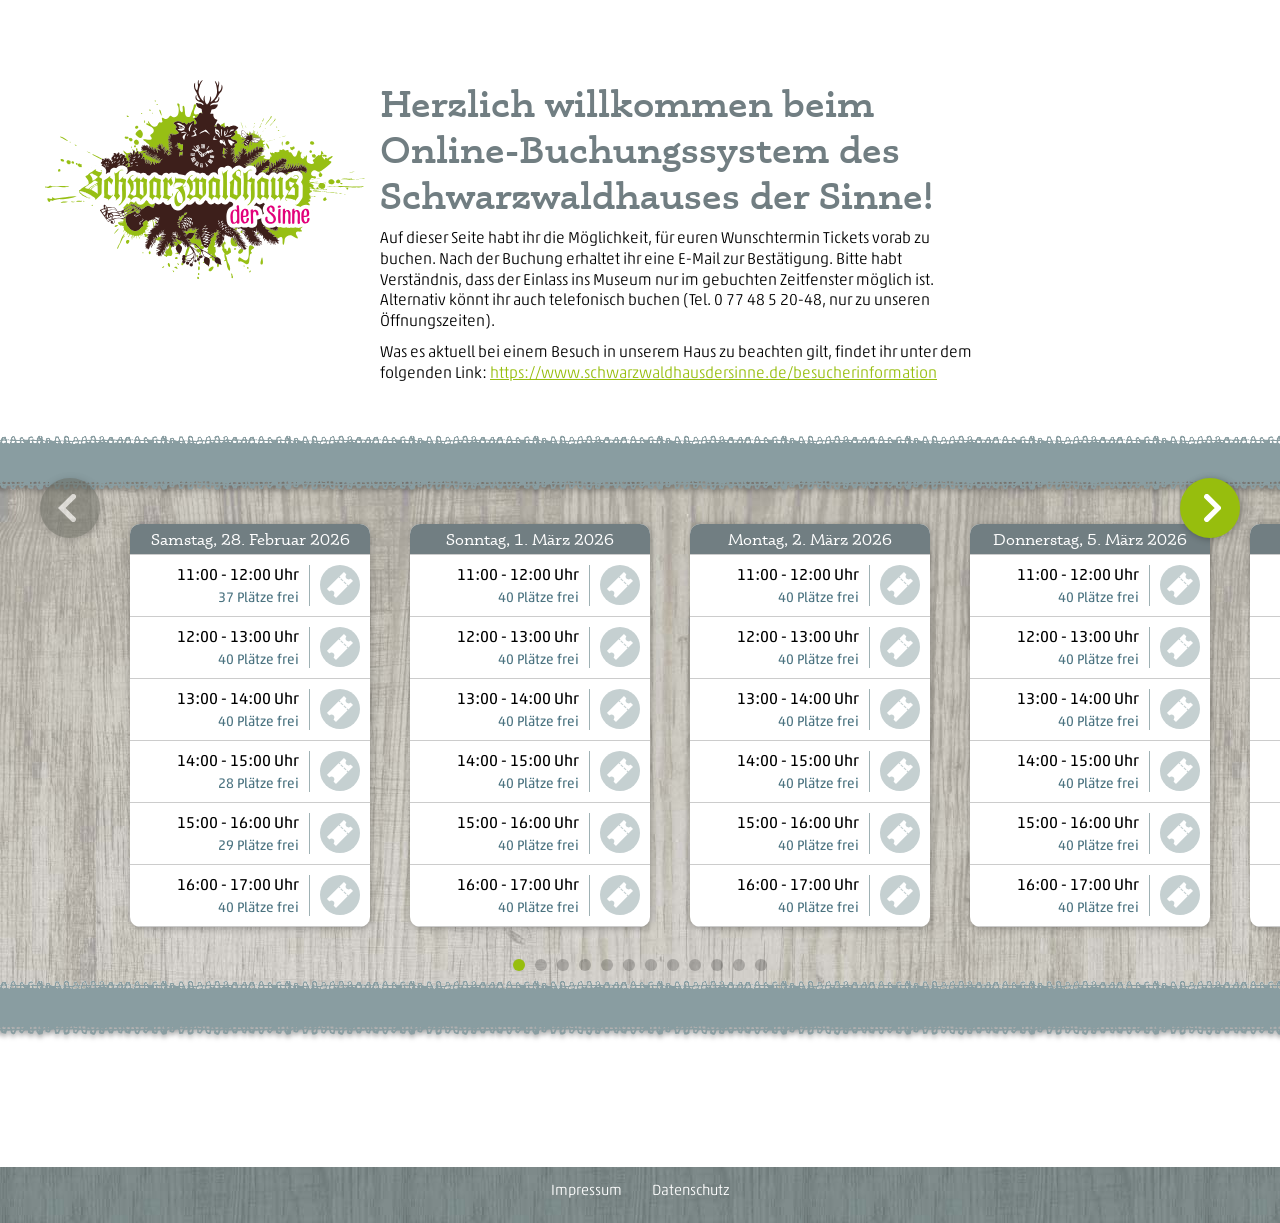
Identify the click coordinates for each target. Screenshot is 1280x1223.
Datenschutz (691, 1190)
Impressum (586, 1190)
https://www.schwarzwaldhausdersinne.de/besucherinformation (713, 372)
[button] (70, 508)
